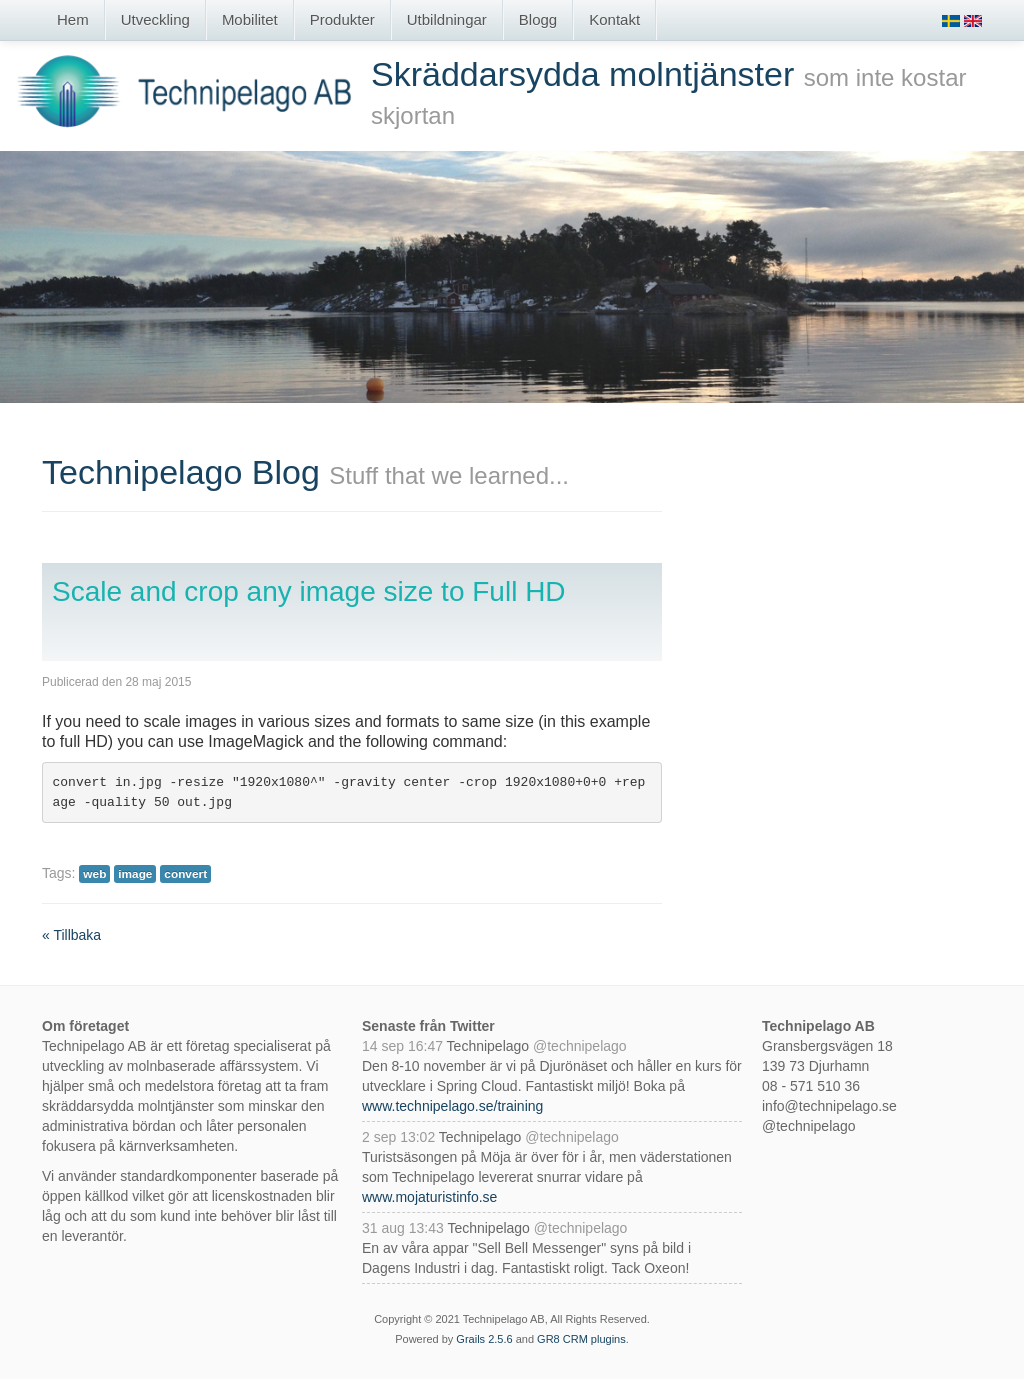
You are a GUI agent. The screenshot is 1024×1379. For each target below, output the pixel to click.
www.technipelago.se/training (452, 1106)
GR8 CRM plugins (581, 1339)
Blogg (538, 19)
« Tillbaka (71, 935)
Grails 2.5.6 (484, 1339)
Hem (73, 19)
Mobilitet (250, 19)
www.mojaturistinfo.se (429, 1197)
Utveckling (155, 19)
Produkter (342, 19)
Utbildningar (447, 19)
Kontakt (614, 19)
